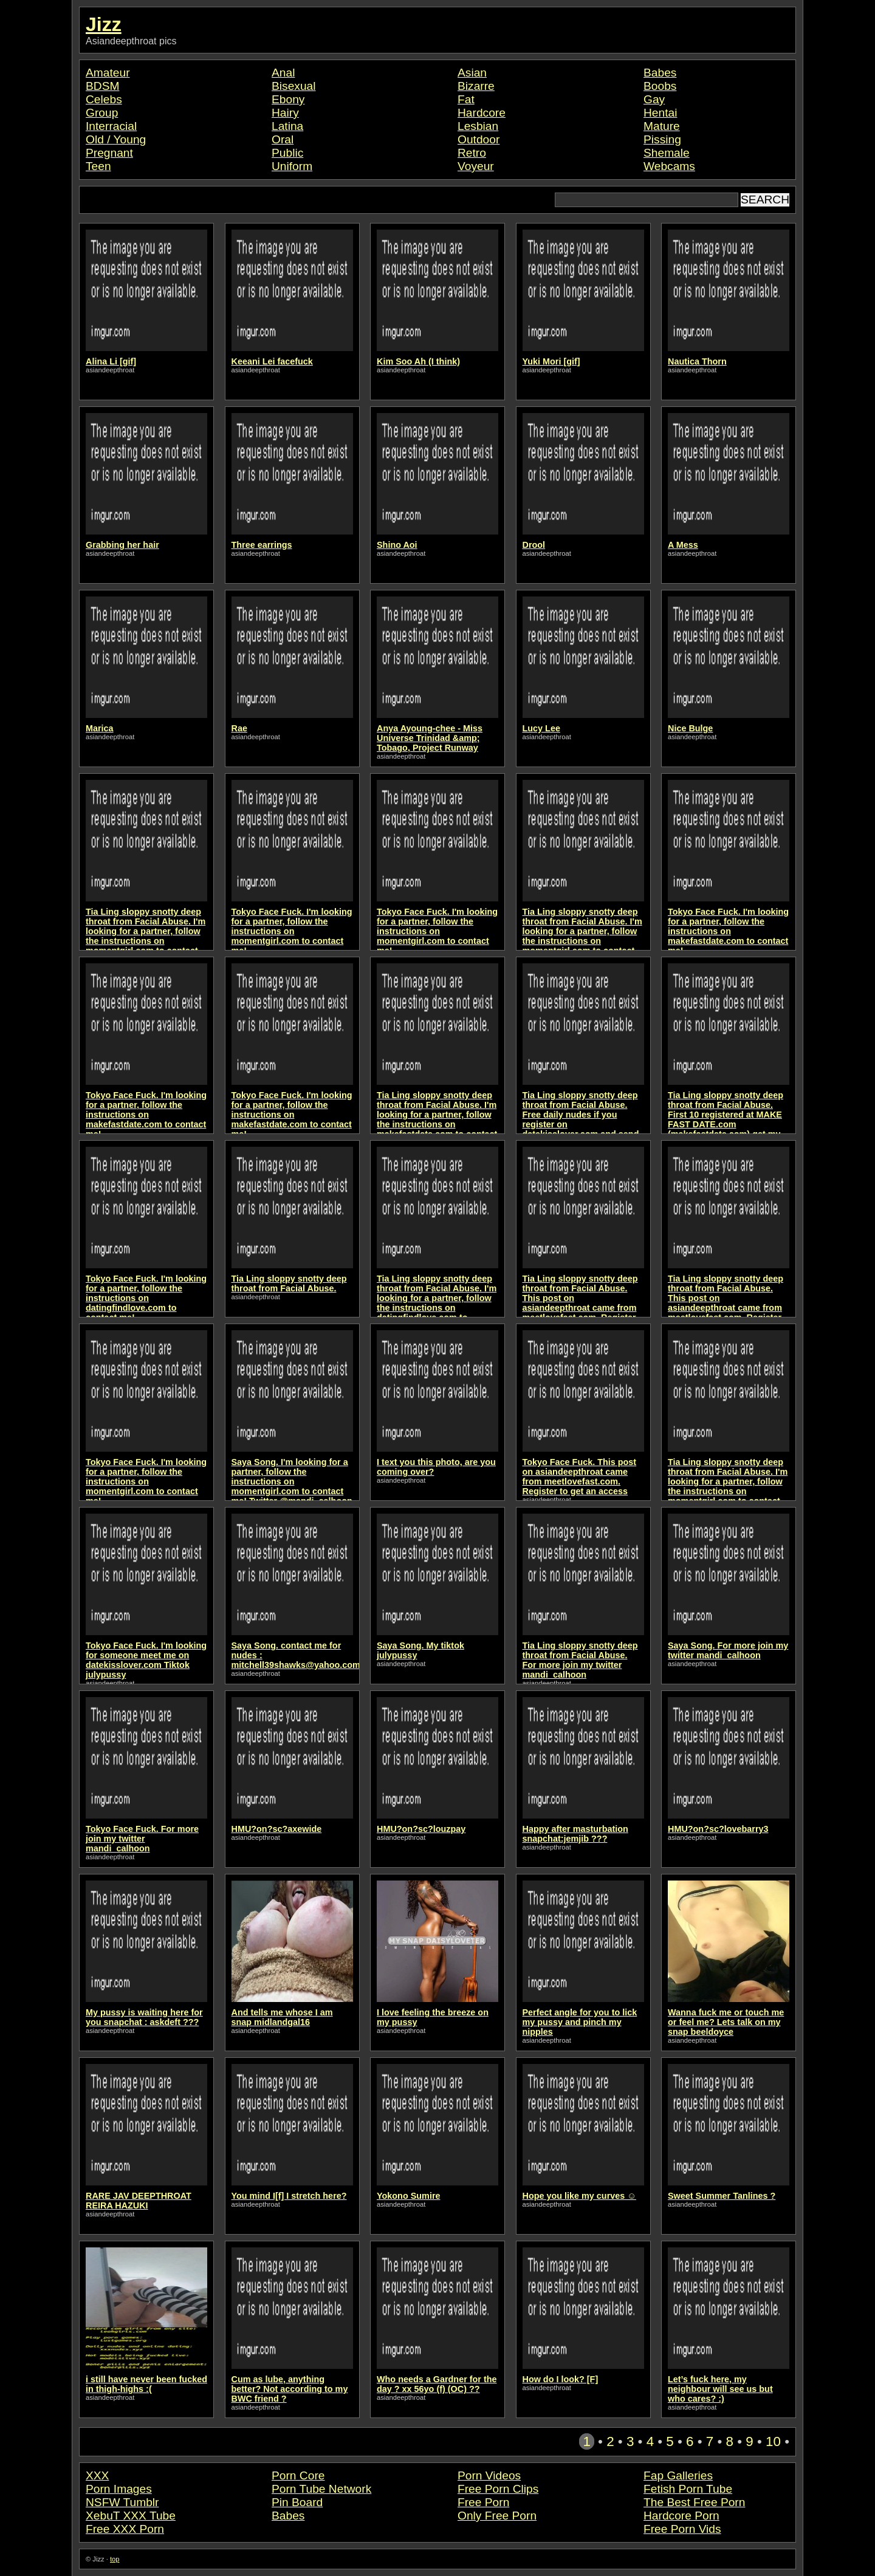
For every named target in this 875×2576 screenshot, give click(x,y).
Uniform (292, 166)
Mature (661, 126)
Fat (466, 99)
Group (102, 112)
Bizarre (476, 86)
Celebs (104, 99)
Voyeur (476, 166)
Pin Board (297, 2502)
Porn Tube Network (321, 2488)
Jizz (104, 24)
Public (287, 152)
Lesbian (478, 126)
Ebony (288, 99)
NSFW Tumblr (122, 2502)
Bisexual (294, 86)
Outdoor (478, 139)
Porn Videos (489, 2475)
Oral (282, 139)
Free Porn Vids (682, 2529)
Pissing (662, 139)
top (115, 2559)
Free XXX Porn (125, 2529)
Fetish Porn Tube (687, 2488)
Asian (472, 72)
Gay (654, 99)
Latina (287, 126)
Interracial (111, 126)
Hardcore (482, 112)
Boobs (659, 86)
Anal (283, 72)
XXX (97, 2475)
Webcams (669, 166)
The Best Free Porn (694, 2502)
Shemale (666, 152)
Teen (98, 166)
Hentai (660, 112)
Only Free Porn (497, 2515)
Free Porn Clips (498, 2488)
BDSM (102, 86)
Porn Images (119, 2488)
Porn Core (298, 2475)
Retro (472, 152)
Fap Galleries (678, 2475)
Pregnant (109, 152)
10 (773, 2441)
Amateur (108, 72)
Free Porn (483, 2502)
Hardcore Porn (681, 2515)
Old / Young (116, 139)
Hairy (285, 112)
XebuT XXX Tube (131, 2515)
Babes (659, 72)
